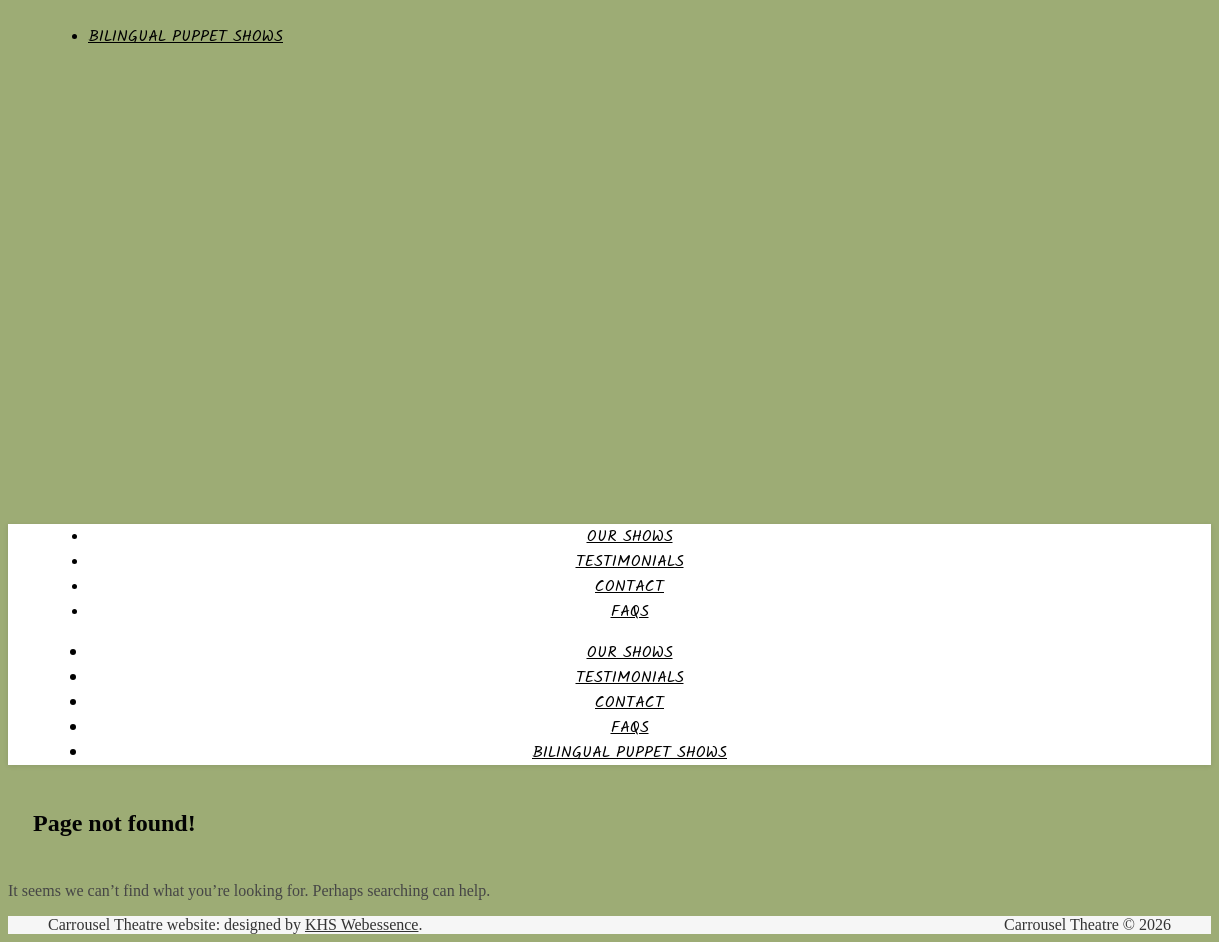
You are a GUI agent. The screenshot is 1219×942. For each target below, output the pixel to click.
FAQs (630, 611)
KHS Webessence (362, 924)
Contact (629, 586)
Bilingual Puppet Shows (185, 36)
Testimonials (630, 561)
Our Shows (630, 536)
